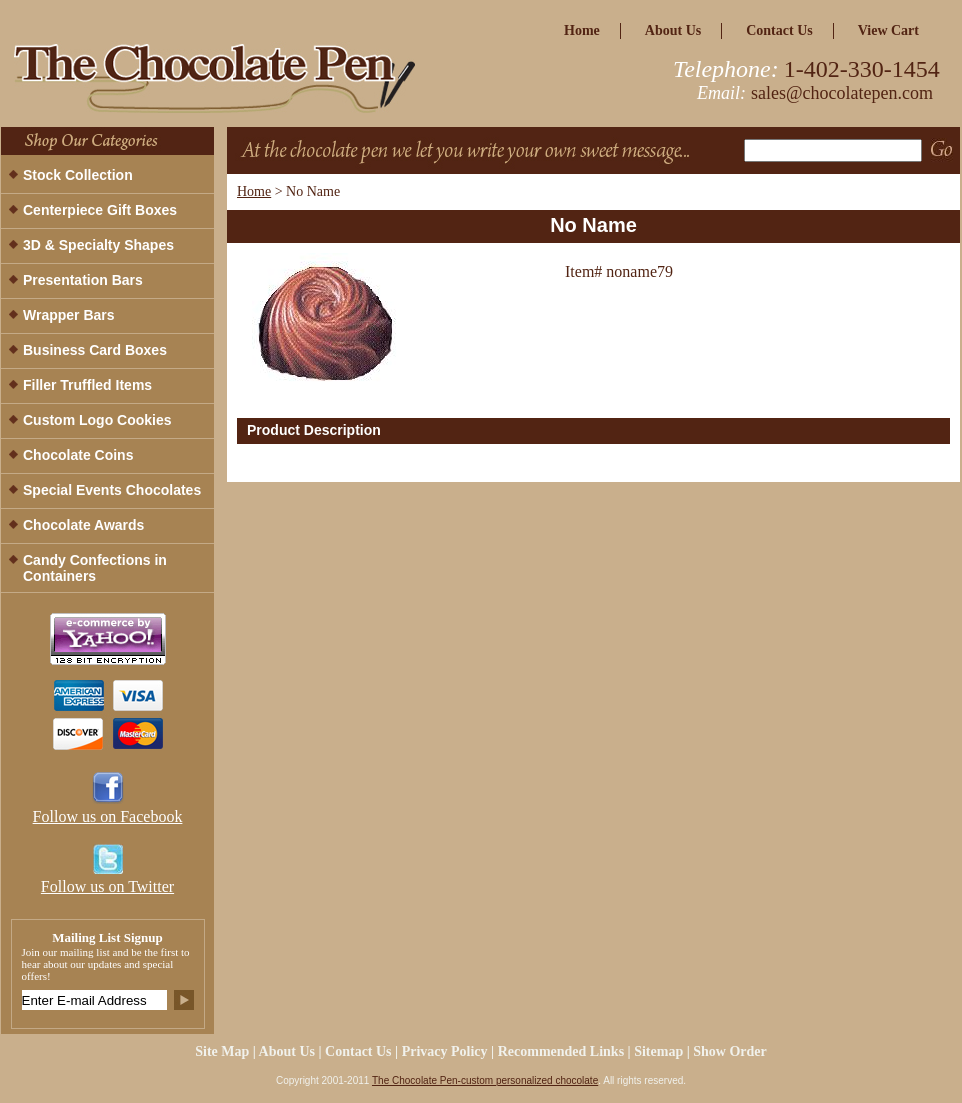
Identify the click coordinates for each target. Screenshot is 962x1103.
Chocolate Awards (83, 525)
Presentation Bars (83, 280)
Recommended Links (561, 1051)
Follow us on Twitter (107, 886)
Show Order (730, 1051)
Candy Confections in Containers (95, 568)
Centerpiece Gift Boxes (100, 210)
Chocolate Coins (78, 455)
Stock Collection (78, 175)
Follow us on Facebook (108, 816)
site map (222, 1051)
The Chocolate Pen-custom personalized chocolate (485, 1080)
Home (254, 191)
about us (673, 30)
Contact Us (779, 30)
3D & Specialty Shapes (98, 245)
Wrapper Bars (69, 315)
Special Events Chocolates (112, 490)
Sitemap (658, 1051)
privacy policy (445, 1051)
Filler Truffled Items (87, 385)
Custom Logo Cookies (97, 420)
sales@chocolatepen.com (842, 93)
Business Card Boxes (95, 350)
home (582, 30)
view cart (888, 30)
